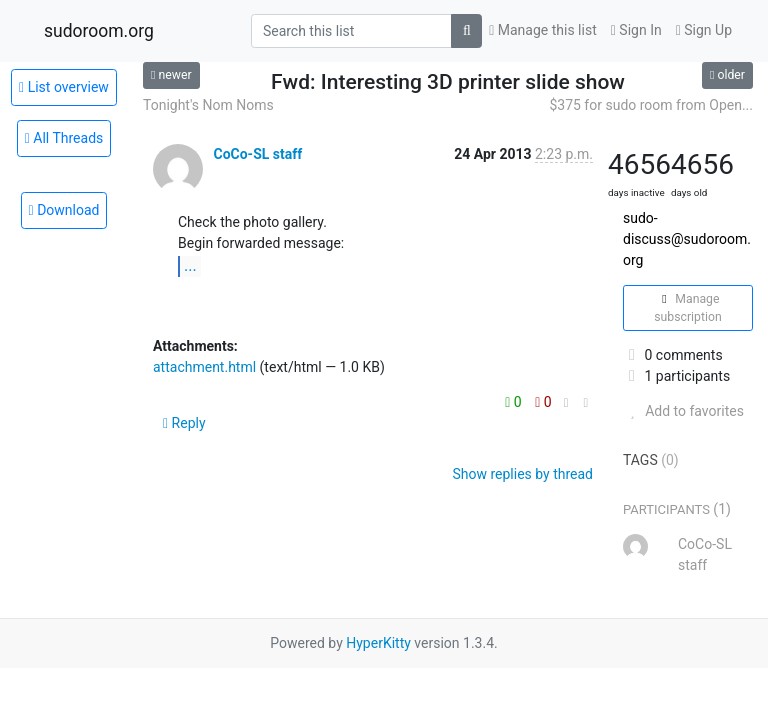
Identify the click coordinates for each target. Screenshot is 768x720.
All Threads (64, 138)
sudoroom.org (99, 31)
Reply (184, 423)
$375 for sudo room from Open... (651, 105)
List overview (64, 87)
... (190, 265)
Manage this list (543, 30)
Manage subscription (687, 308)
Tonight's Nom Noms (208, 105)
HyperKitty (378, 643)
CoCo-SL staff (257, 154)
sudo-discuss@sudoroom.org (687, 239)
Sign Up (704, 30)
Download (64, 210)
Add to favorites (683, 411)
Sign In (636, 30)
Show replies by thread (522, 474)
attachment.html (204, 367)
